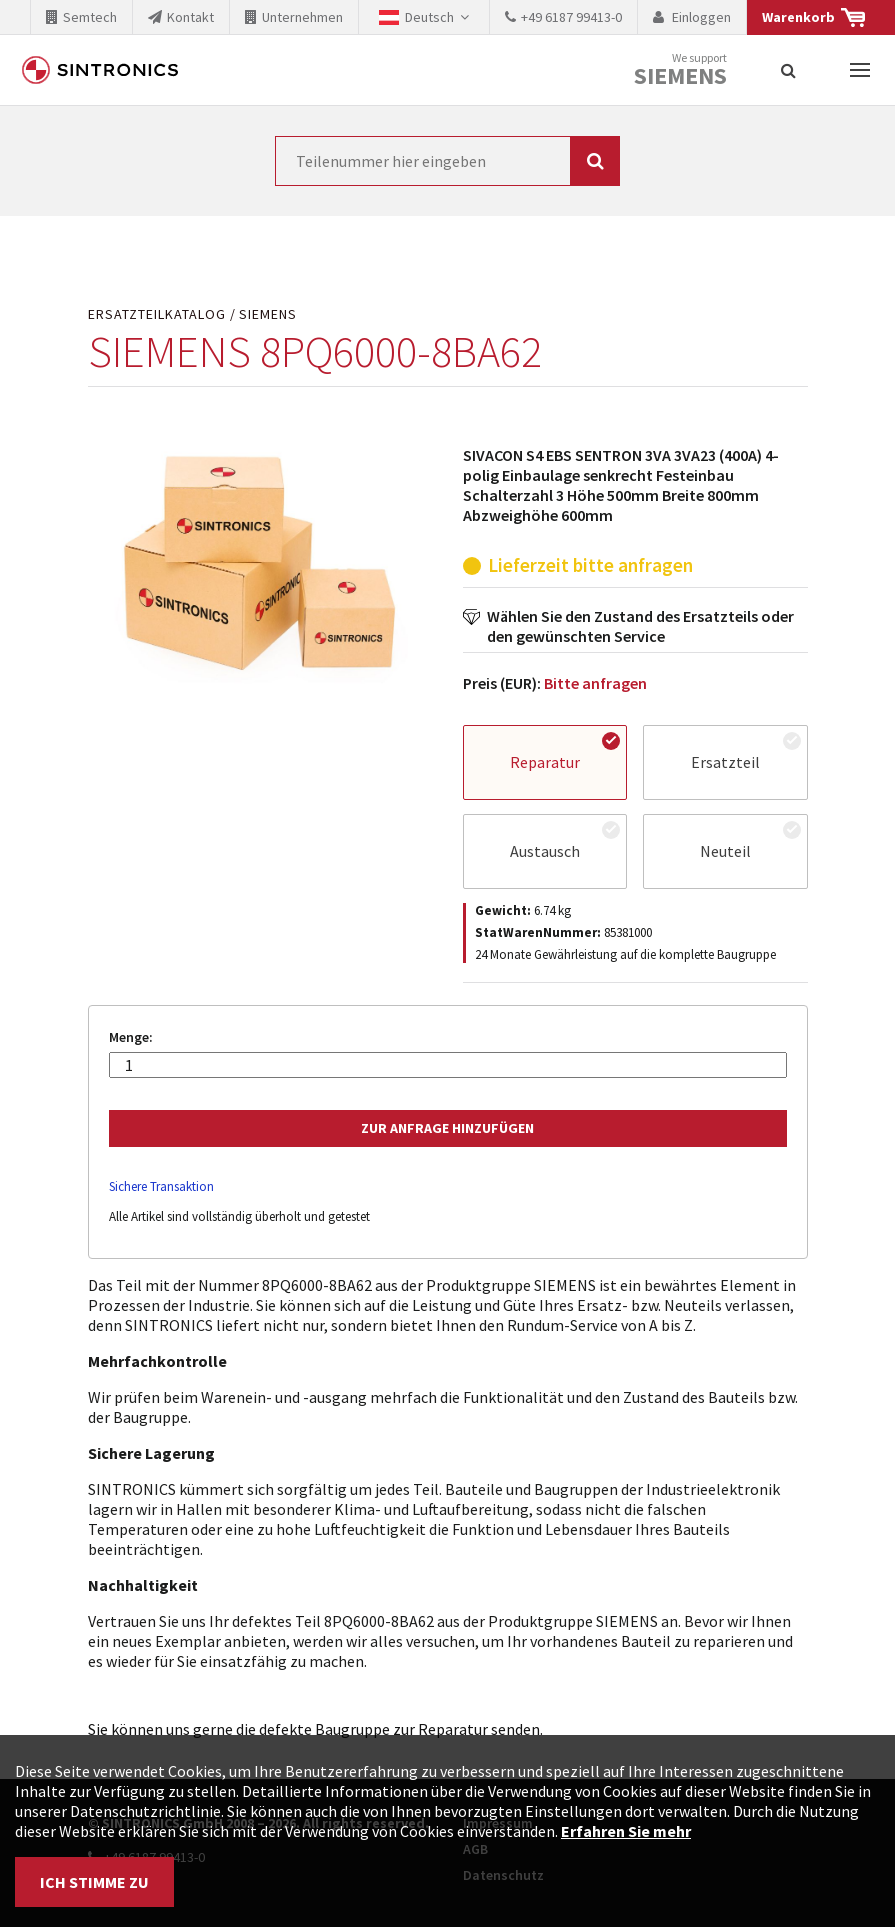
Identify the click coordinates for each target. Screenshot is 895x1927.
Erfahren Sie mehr (626, 1831)
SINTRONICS (100, 70)
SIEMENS (268, 314)
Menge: (131, 1037)
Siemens (680, 76)
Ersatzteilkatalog (157, 314)
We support (680, 70)
